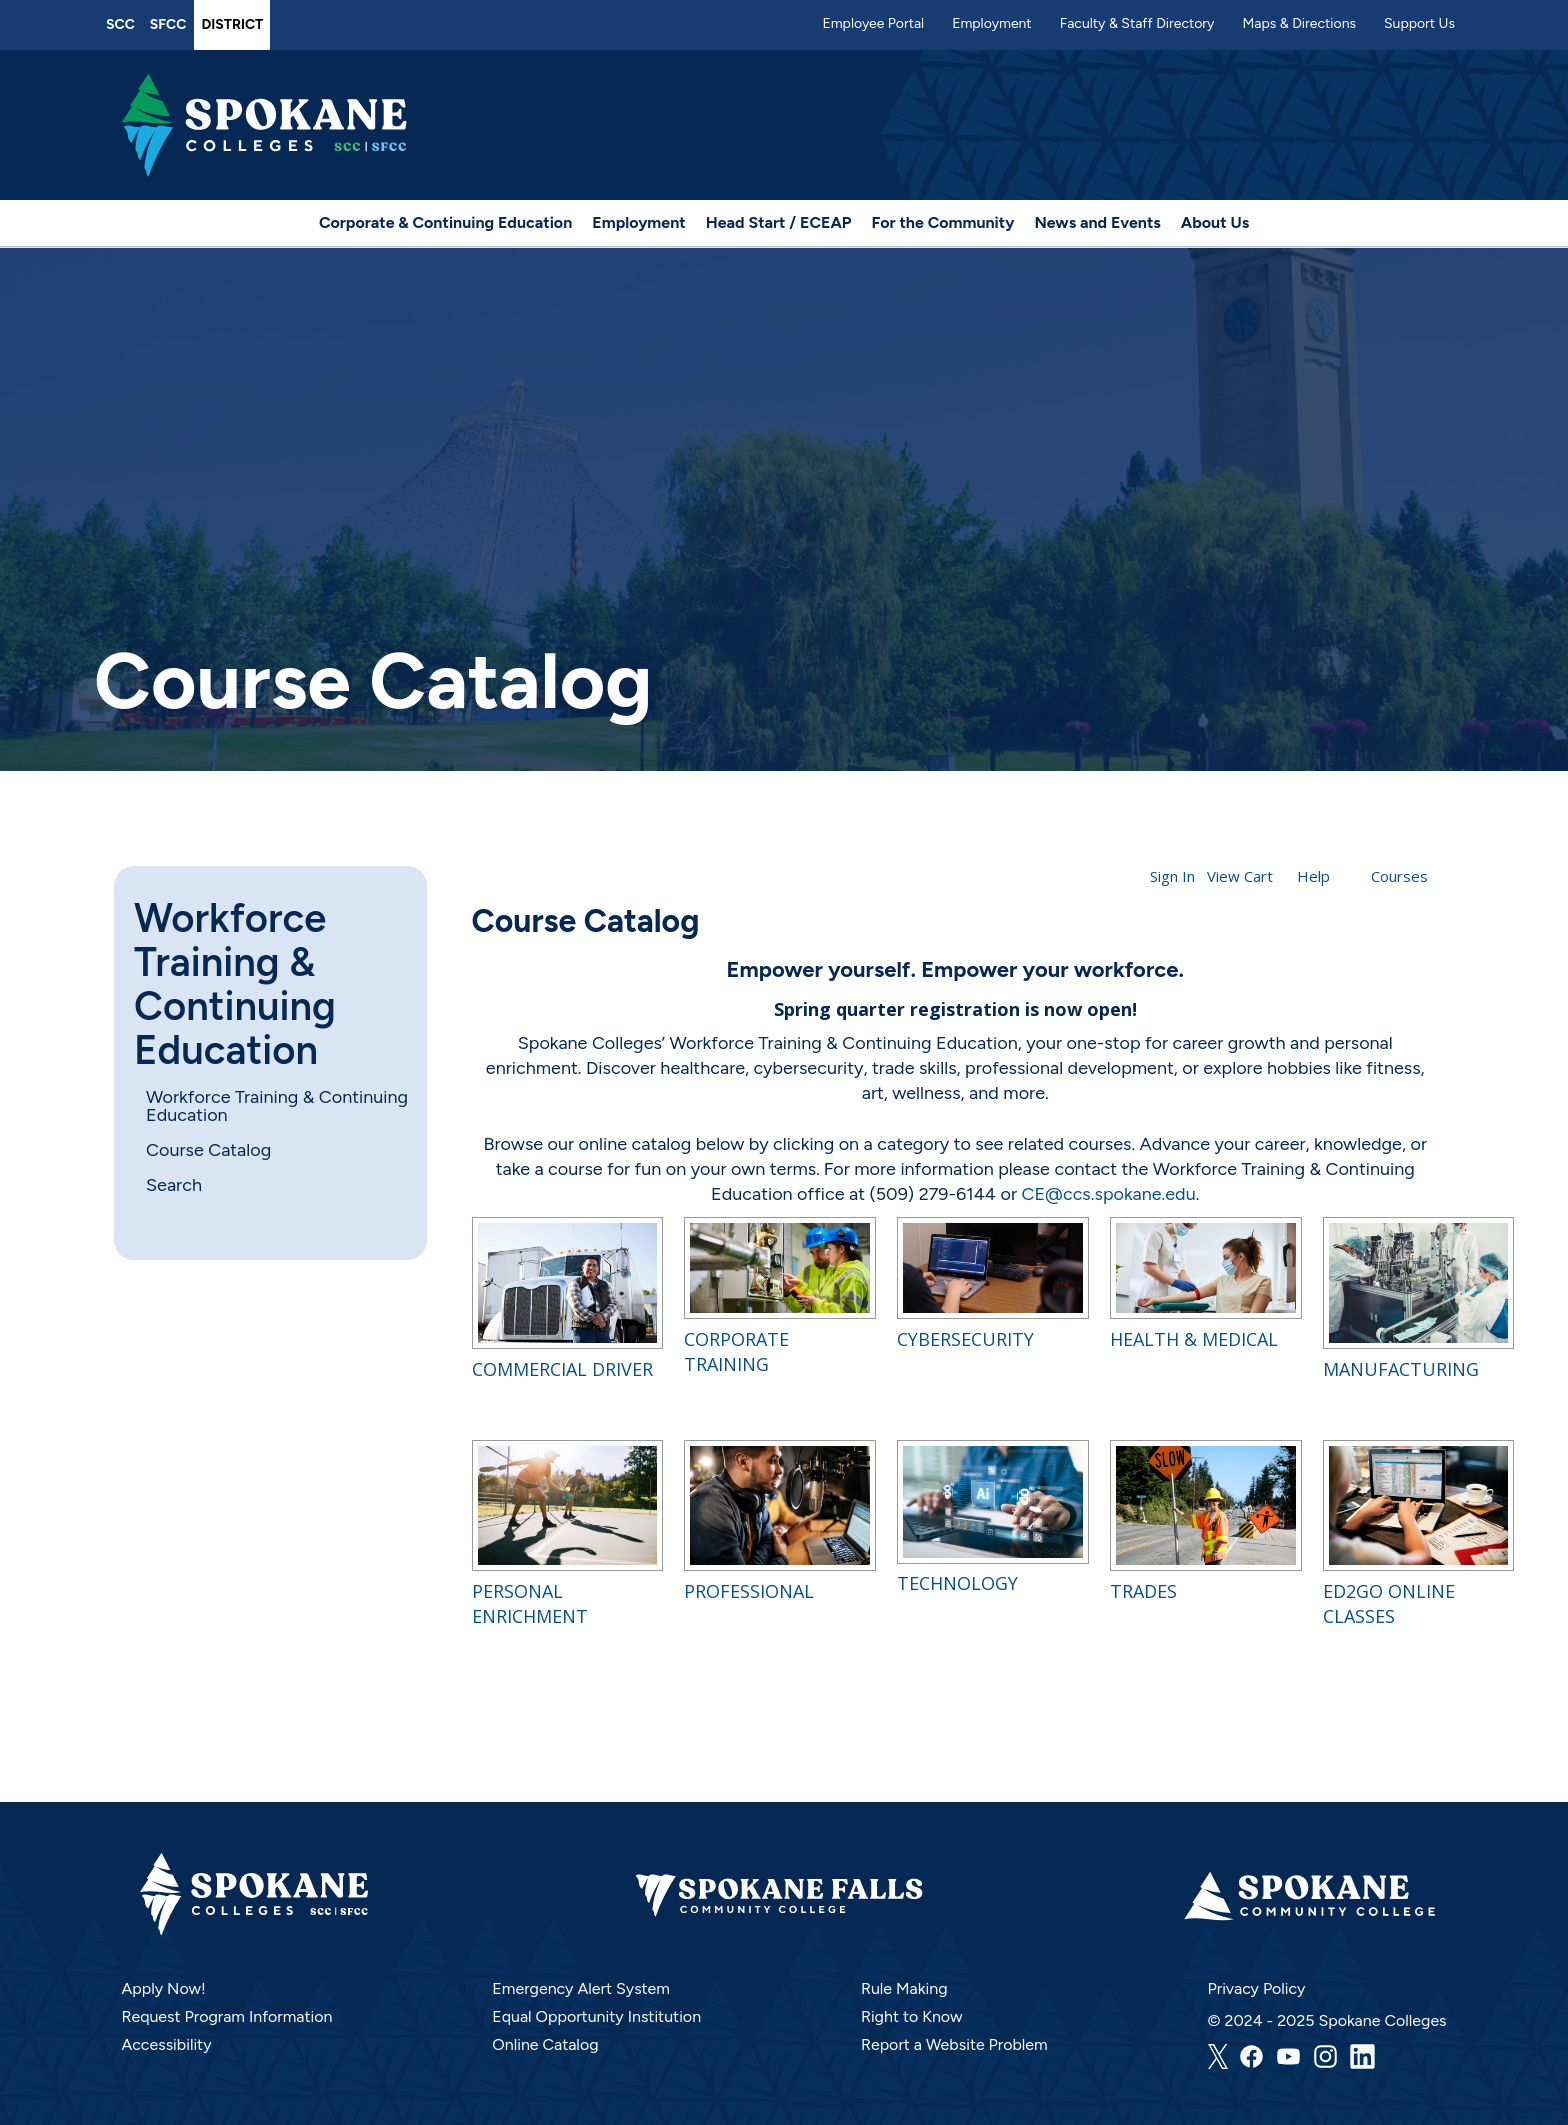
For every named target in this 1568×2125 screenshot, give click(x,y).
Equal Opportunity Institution (596, 2016)
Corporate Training (736, 1351)
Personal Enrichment (530, 1603)
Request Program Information (226, 2016)
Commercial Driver (562, 1369)
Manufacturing (1401, 1369)
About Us (1215, 222)
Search (174, 1185)
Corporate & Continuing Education (445, 222)
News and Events (1097, 222)
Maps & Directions (1299, 23)
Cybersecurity (965, 1339)
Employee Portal (873, 23)
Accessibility (166, 2044)
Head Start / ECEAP (779, 222)
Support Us (1419, 23)
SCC (120, 24)
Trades (1143, 1591)
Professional (749, 1591)
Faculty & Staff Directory (1137, 23)
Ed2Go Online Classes (1389, 1603)
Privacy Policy (1257, 1988)
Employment (992, 23)
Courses (1399, 876)
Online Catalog (545, 2044)
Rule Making (904, 1988)
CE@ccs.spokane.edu (1108, 1194)
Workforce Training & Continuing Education (235, 984)
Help (1313, 876)
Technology (957, 1583)
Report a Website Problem (954, 2044)
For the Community (943, 222)
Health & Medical (1194, 1339)
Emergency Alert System (581, 1988)
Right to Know (912, 2016)
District (232, 24)
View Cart (1240, 876)
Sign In (1172, 876)
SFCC (168, 24)
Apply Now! (163, 1988)
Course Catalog (208, 1150)
